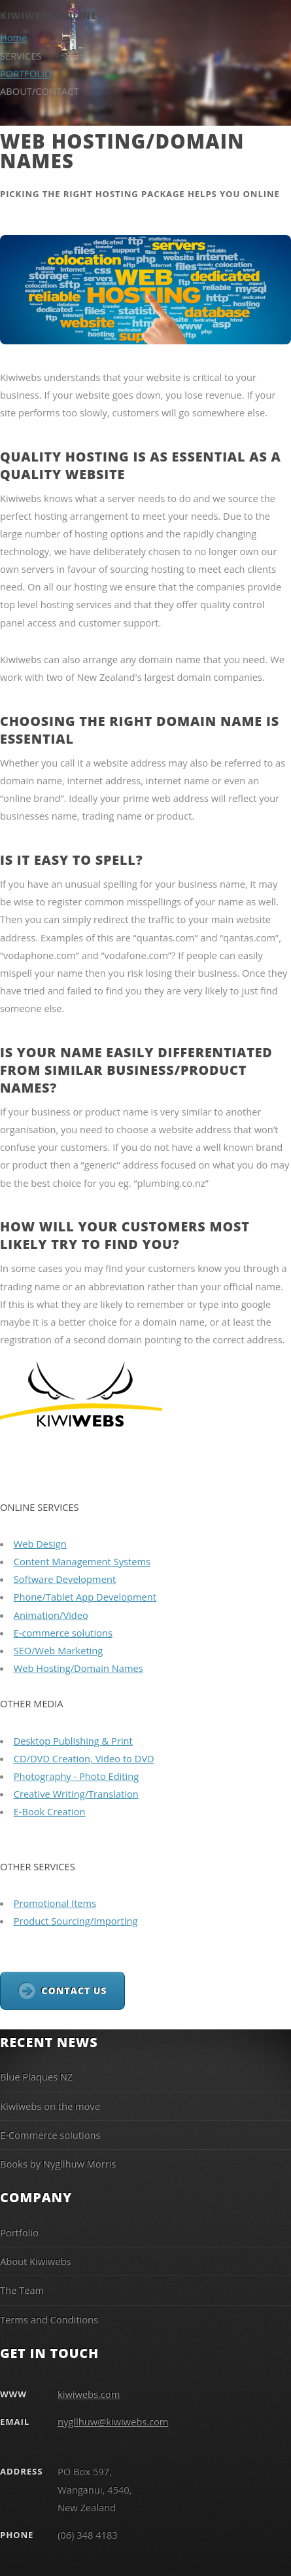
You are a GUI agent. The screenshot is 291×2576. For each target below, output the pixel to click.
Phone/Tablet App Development (85, 1596)
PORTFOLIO (26, 73)
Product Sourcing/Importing (76, 1920)
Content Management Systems (82, 1561)
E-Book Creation (50, 1811)
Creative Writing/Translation (76, 1793)
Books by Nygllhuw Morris (58, 2163)
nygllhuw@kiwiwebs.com (113, 2421)
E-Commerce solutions (50, 2134)
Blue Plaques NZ (36, 2076)
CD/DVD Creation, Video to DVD (84, 1758)
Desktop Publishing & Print (73, 1740)
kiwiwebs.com (89, 2394)
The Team (22, 2289)
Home (13, 37)
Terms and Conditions (49, 2319)
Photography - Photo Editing (76, 1776)
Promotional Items (55, 1903)
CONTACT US (74, 1990)
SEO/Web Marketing (58, 1650)
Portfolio (19, 2232)
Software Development (65, 1579)
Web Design (40, 1543)
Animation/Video (51, 1615)
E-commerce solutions (63, 1632)
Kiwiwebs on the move (50, 2106)
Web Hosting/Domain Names (78, 1668)
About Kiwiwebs (35, 2261)
